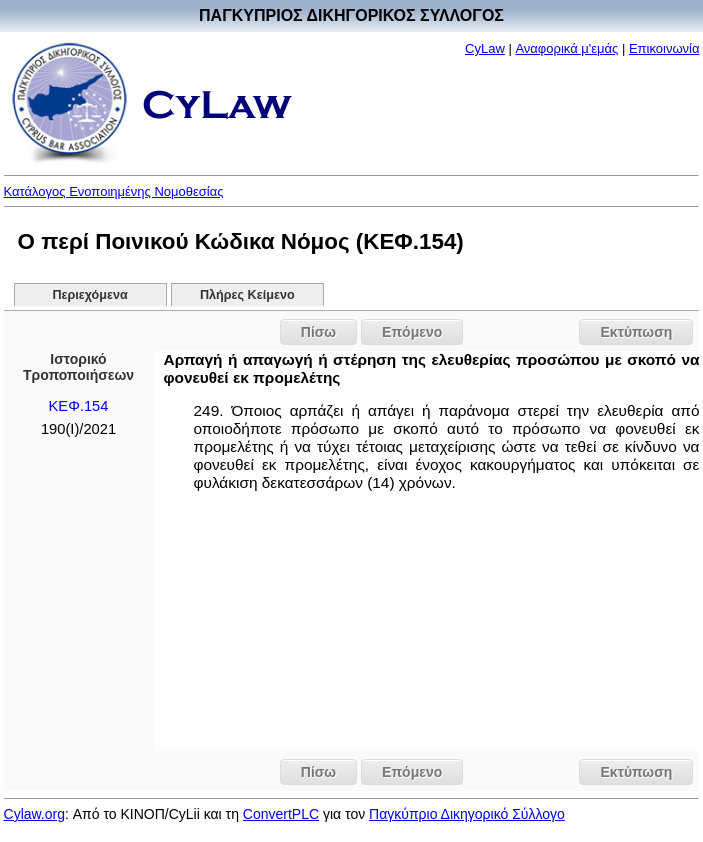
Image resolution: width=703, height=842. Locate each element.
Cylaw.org (34, 814)
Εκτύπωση (636, 332)
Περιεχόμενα (89, 295)
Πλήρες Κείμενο (247, 295)
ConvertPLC (281, 814)
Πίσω (318, 332)
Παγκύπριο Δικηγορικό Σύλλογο (467, 814)
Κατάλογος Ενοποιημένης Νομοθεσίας (114, 191)
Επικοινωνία (664, 48)
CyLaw (485, 48)
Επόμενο (412, 332)
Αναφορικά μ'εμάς (566, 48)
